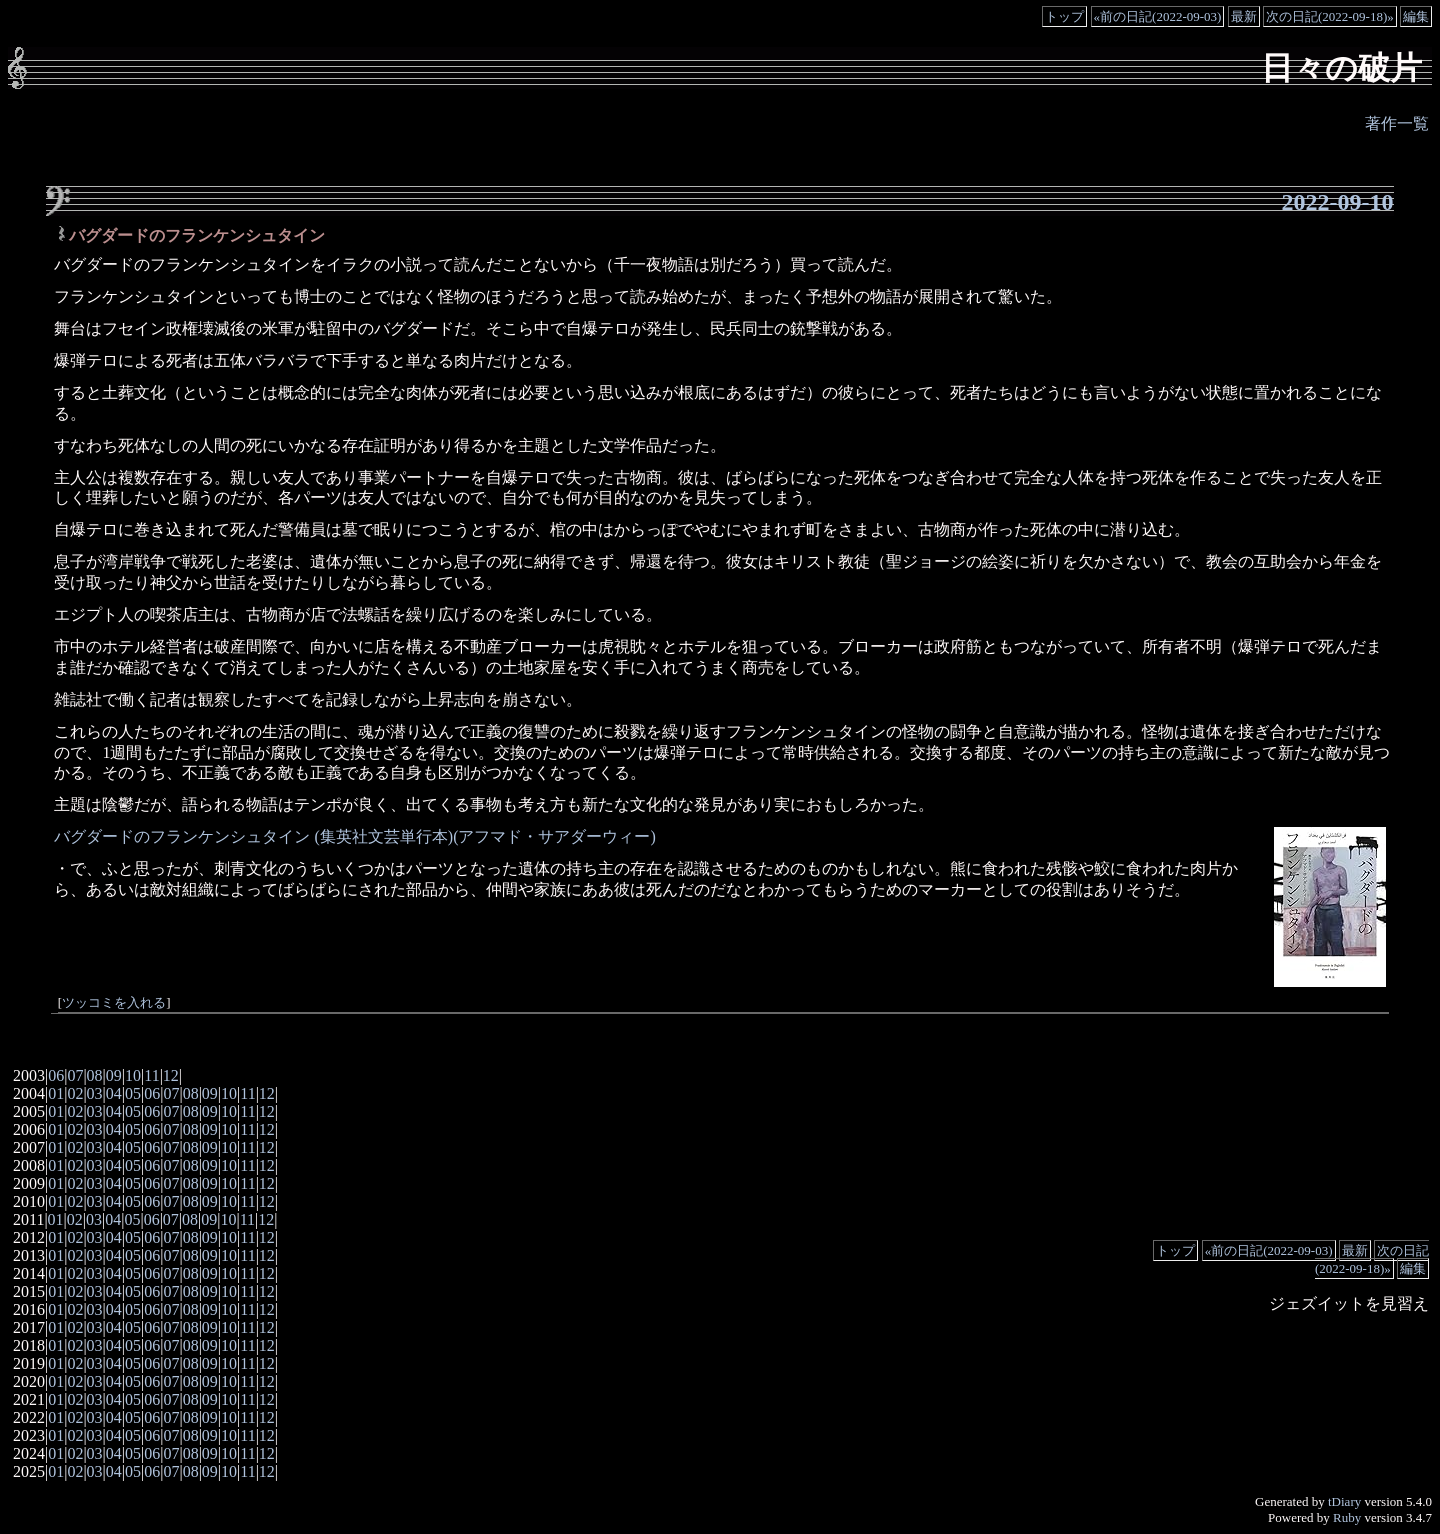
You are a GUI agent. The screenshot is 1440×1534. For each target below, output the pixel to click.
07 (75, 1075)
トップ (1064, 16)
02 (75, 1093)
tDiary (1344, 1501)
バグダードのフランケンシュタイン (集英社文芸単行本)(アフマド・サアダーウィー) (354, 836)
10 (133, 1075)
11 (151, 1075)
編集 (1416, 16)
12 (171, 1075)
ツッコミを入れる (114, 1003)
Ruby (1347, 1517)
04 (114, 1093)
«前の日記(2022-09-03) (1158, 16)
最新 (1244, 16)
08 (95, 1075)
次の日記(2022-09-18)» (1330, 16)
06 (56, 1075)
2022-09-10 (1338, 202)
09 (114, 1075)
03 (95, 1093)
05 (133, 1093)
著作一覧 (1397, 123)
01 (56, 1093)
